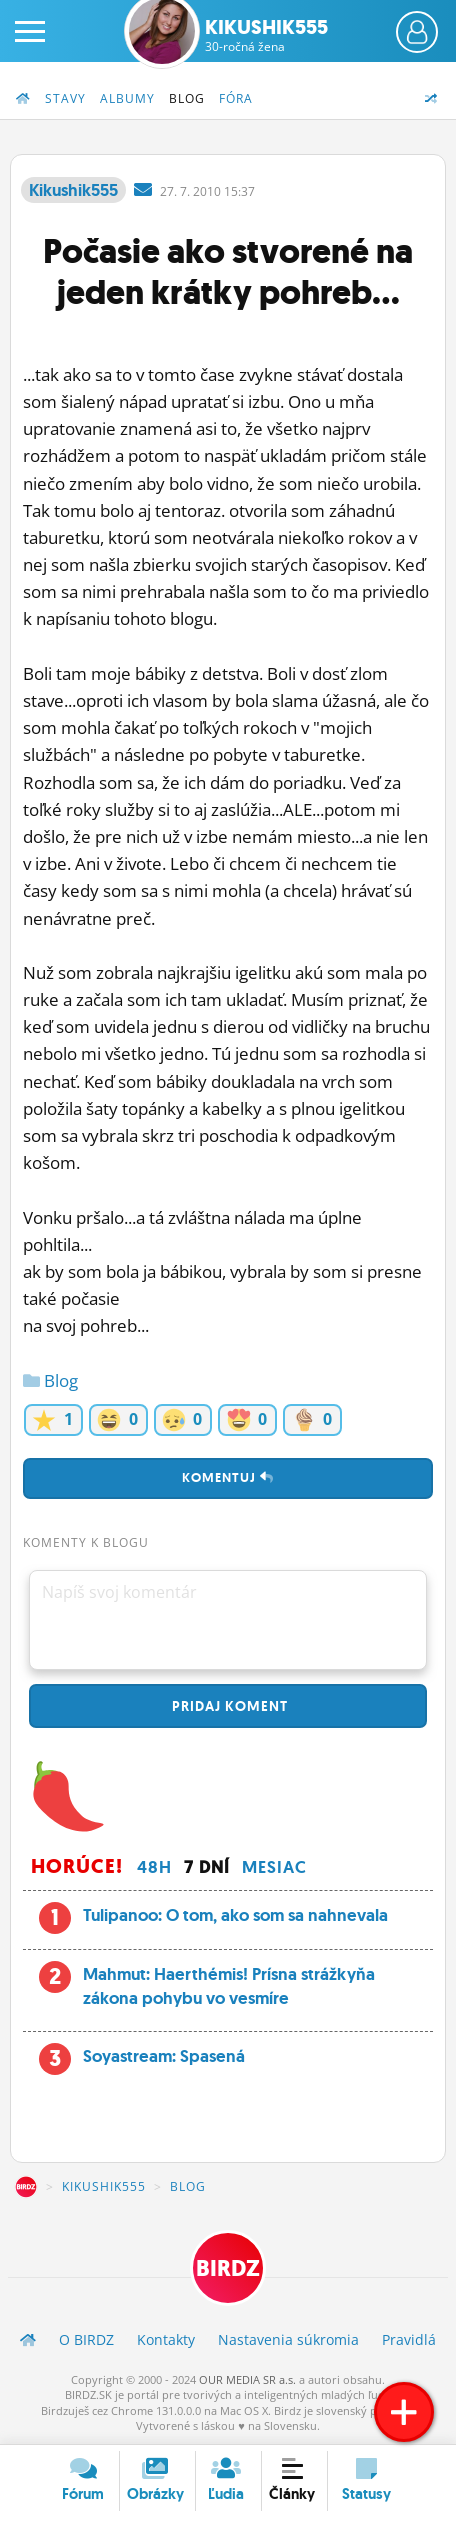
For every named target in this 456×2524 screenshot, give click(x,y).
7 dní (207, 1867)
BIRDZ (26, 2187)
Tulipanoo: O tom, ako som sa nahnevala (235, 1915)
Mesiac (274, 1867)
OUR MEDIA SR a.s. (247, 2379)
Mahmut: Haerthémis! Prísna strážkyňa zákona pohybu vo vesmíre (229, 1986)
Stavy (65, 98)
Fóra (236, 98)
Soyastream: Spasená (164, 2056)
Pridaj (228, 1706)
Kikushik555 (266, 35)
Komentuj (228, 1477)
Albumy (127, 98)
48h (154, 1867)
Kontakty (166, 2339)
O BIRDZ (86, 2339)
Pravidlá (409, 2339)
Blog (187, 98)
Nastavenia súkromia (288, 2339)
